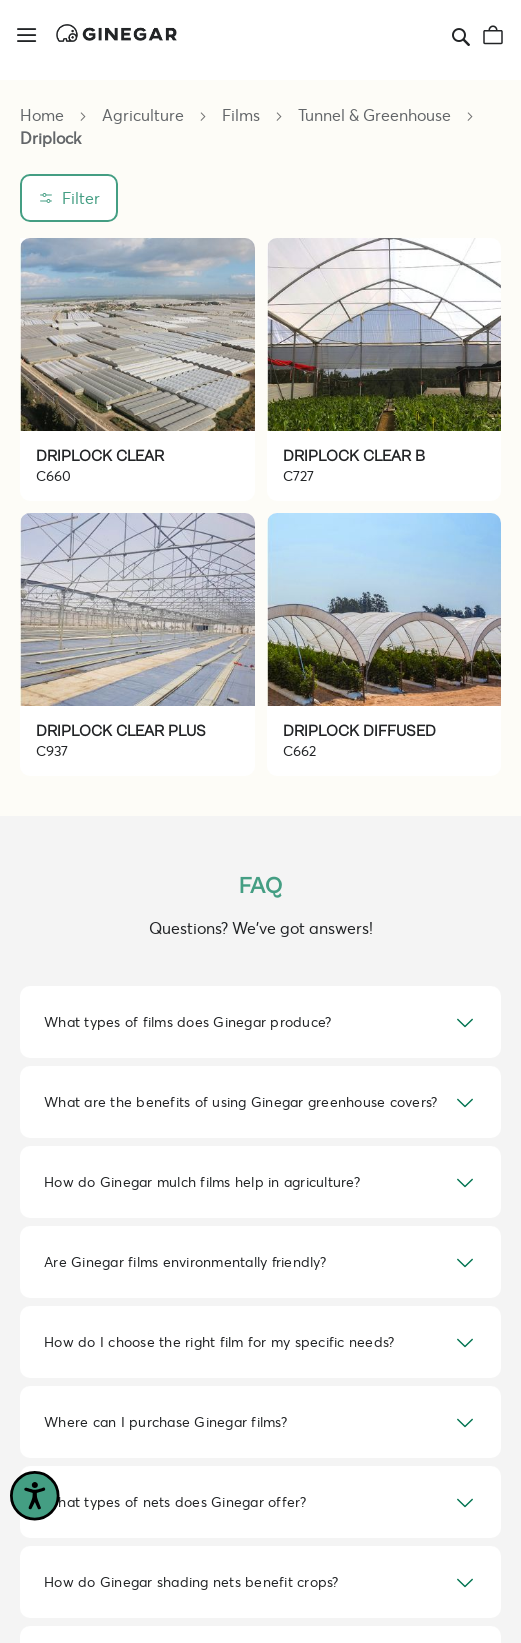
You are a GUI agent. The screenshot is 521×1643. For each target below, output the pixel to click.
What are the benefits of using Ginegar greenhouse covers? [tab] (240, 1101)
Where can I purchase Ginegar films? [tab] (165, 1421)
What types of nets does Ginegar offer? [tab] (175, 1501)
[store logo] (116, 33)
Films (243, 114)
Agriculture (145, 114)
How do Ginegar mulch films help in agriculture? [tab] (202, 1181)
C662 (299, 750)
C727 (298, 475)
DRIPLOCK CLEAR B (354, 456)
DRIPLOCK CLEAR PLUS (121, 731)
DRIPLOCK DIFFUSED (359, 731)
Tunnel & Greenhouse (376, 114)
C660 (53, 475)
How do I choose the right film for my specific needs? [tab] (219, 1341)
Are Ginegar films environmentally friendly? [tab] (185, 1261)
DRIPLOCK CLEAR (100, 456)
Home (44, 114)
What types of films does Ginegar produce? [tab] (187, 1021)
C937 (52, 750)
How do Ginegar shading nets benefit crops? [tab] (191, 1581)
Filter (81, 197)
